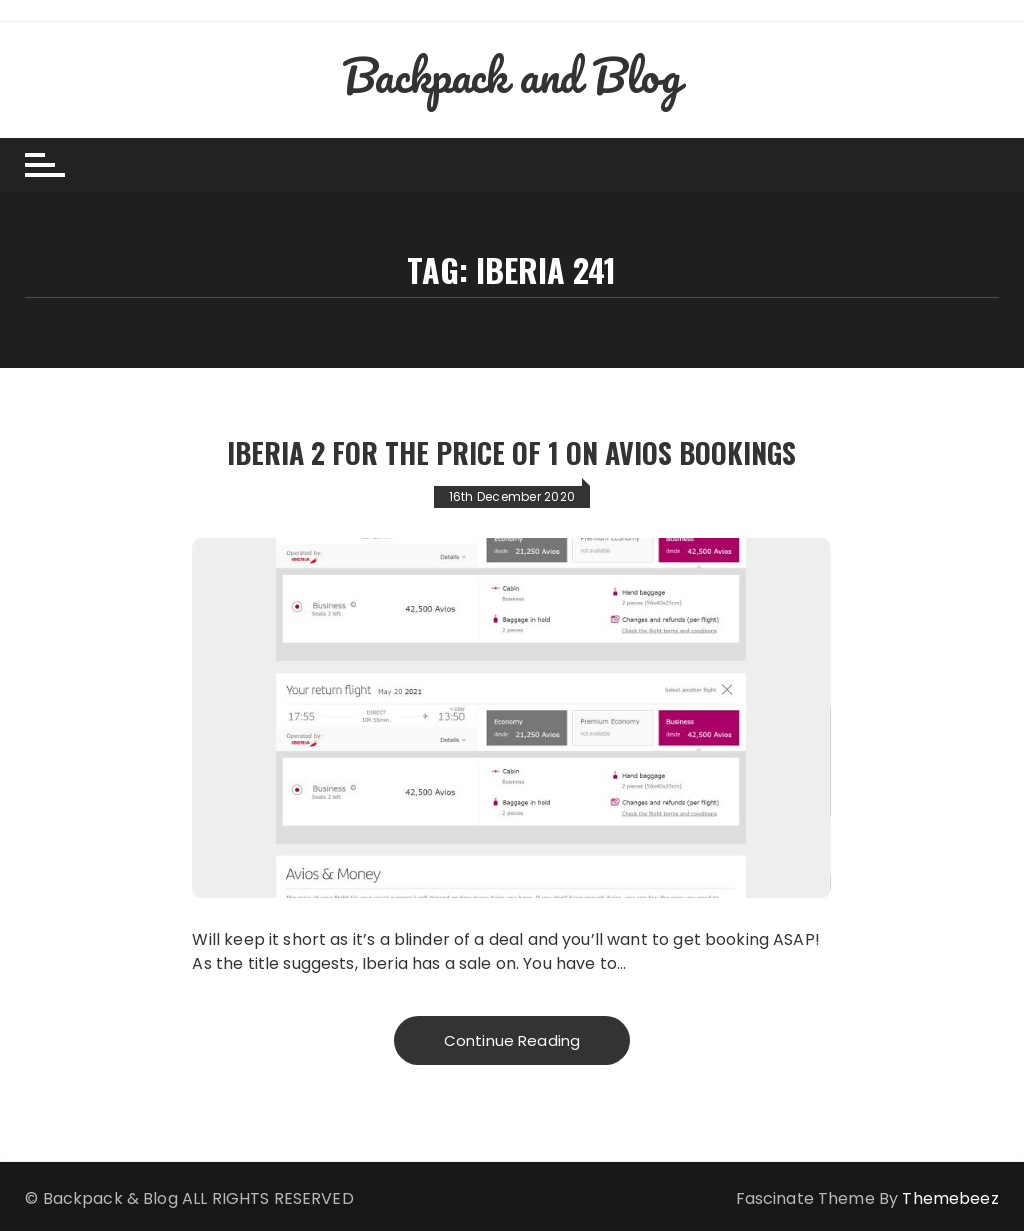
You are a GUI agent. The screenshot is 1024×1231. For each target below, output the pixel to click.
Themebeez (950, 1198)
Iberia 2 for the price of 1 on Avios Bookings (511, 452)
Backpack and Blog (512, 75)
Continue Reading (512, 1040)
